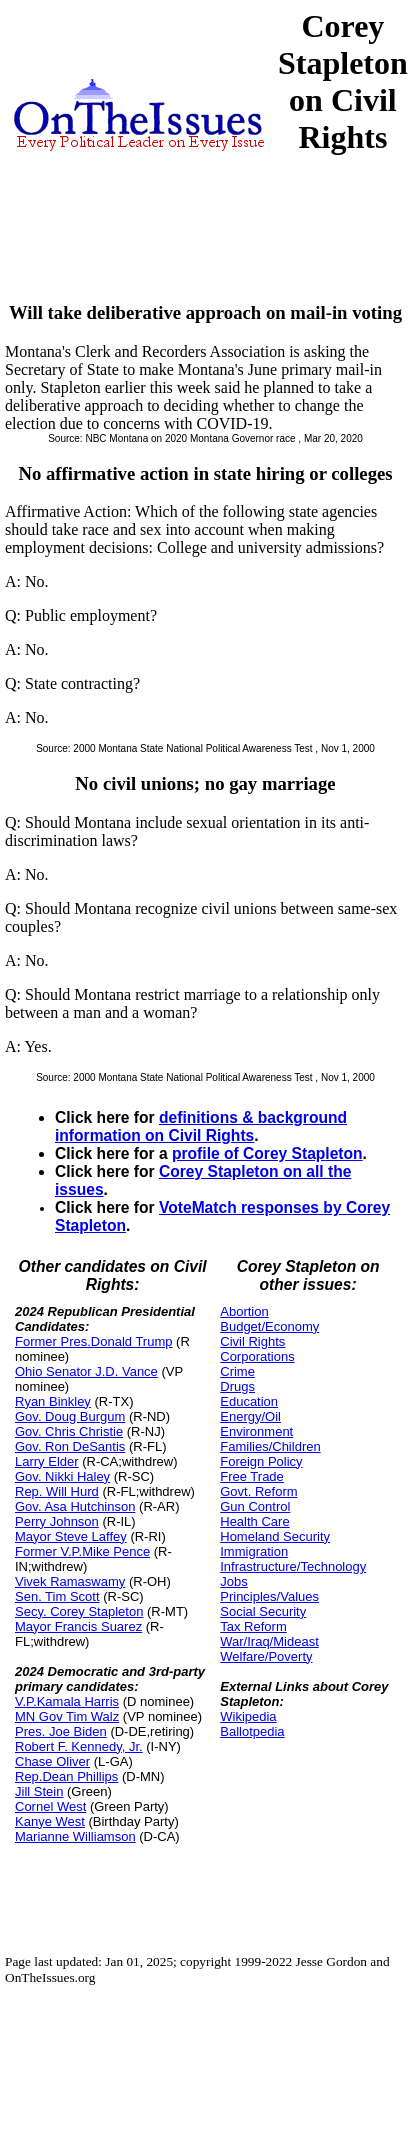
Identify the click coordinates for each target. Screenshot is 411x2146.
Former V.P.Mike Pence (82, 1551)
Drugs (237, 1386)
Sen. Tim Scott (57, 1596)
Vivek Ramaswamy (70, 1581)
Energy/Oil (250, 1416)
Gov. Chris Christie (69, 1431)
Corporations (257, 1356)
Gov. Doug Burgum (70, 1416)
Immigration (254, 1551)
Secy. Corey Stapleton (79, 1611)
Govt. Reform (258, 1491)
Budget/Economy (269, 1326)
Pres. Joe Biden (61, 1731)
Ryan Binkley (53, 1401)
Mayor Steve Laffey (71, 1536)
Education (249, 1401)
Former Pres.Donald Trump (94, 1341)
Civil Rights (252, 1341)
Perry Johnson (57, 1521)
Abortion (244, 1311)
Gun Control (255, 1506)
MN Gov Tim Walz (67, 1716)
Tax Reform (253, 1626)
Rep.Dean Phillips (66, 1776)
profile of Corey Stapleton (267, 1153)
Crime (237, 1371)
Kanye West (50, 1821)
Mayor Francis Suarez (78, 1626)
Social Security (263, 1611)
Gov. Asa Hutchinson (75, 1506)
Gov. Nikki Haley (62, 1476)
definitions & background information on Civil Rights (201, 1126)
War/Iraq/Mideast (269, 1641)
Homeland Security (275, 1536)
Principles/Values (269, 1596)
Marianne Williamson (75, 1836)
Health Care (254, 1521)
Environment (256, 1431)
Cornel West (50, 1806)
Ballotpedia (252, 1731)
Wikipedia (248, 1716)
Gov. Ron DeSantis (70, 1446)
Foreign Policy (261, 1461)
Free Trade (252, 1476)
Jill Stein (39, 1791)
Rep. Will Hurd (57, 1491)
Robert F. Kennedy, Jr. (79, 1746)
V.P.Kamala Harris (67, 1701)
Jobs (233, 1581)
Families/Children (270, 1446)
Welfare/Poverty (266, 1656)
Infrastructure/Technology (293, 1566)
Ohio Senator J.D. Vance (86, 1371)
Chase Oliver (52, 1761)
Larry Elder (47, 1461)
